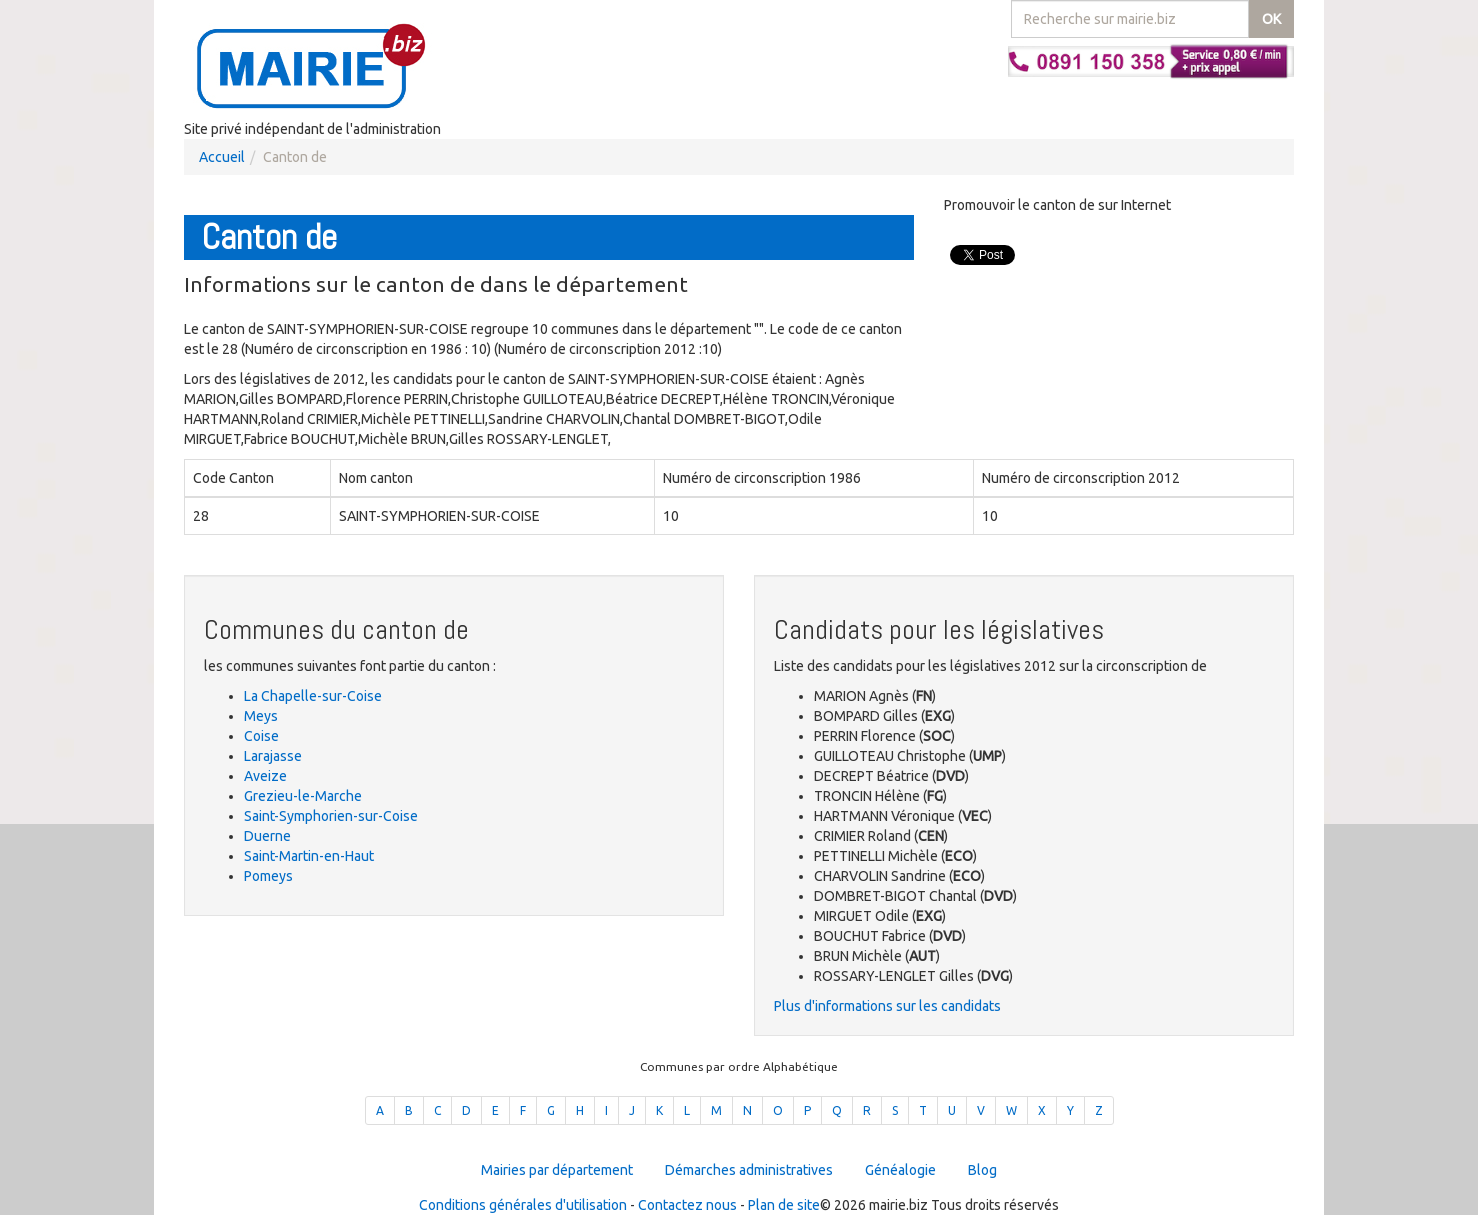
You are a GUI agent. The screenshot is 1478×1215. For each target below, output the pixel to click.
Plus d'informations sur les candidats (887, 1006)
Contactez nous (687, 1205)
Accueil (222, 157)
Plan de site (784, 1205)
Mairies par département (557, 1170)
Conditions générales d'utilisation (523, 1205)
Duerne (267, 836)
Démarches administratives (749, 1170)
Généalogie (900, 1170)
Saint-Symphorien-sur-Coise (331, 816)
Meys (261, 716)
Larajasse (273, 756)
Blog (982, 1170)
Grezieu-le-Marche (303, 796)
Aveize (265, 776)
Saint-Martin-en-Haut (309, 856)
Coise (261, 736)
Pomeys (268, 876)
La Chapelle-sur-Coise (313, 696)
